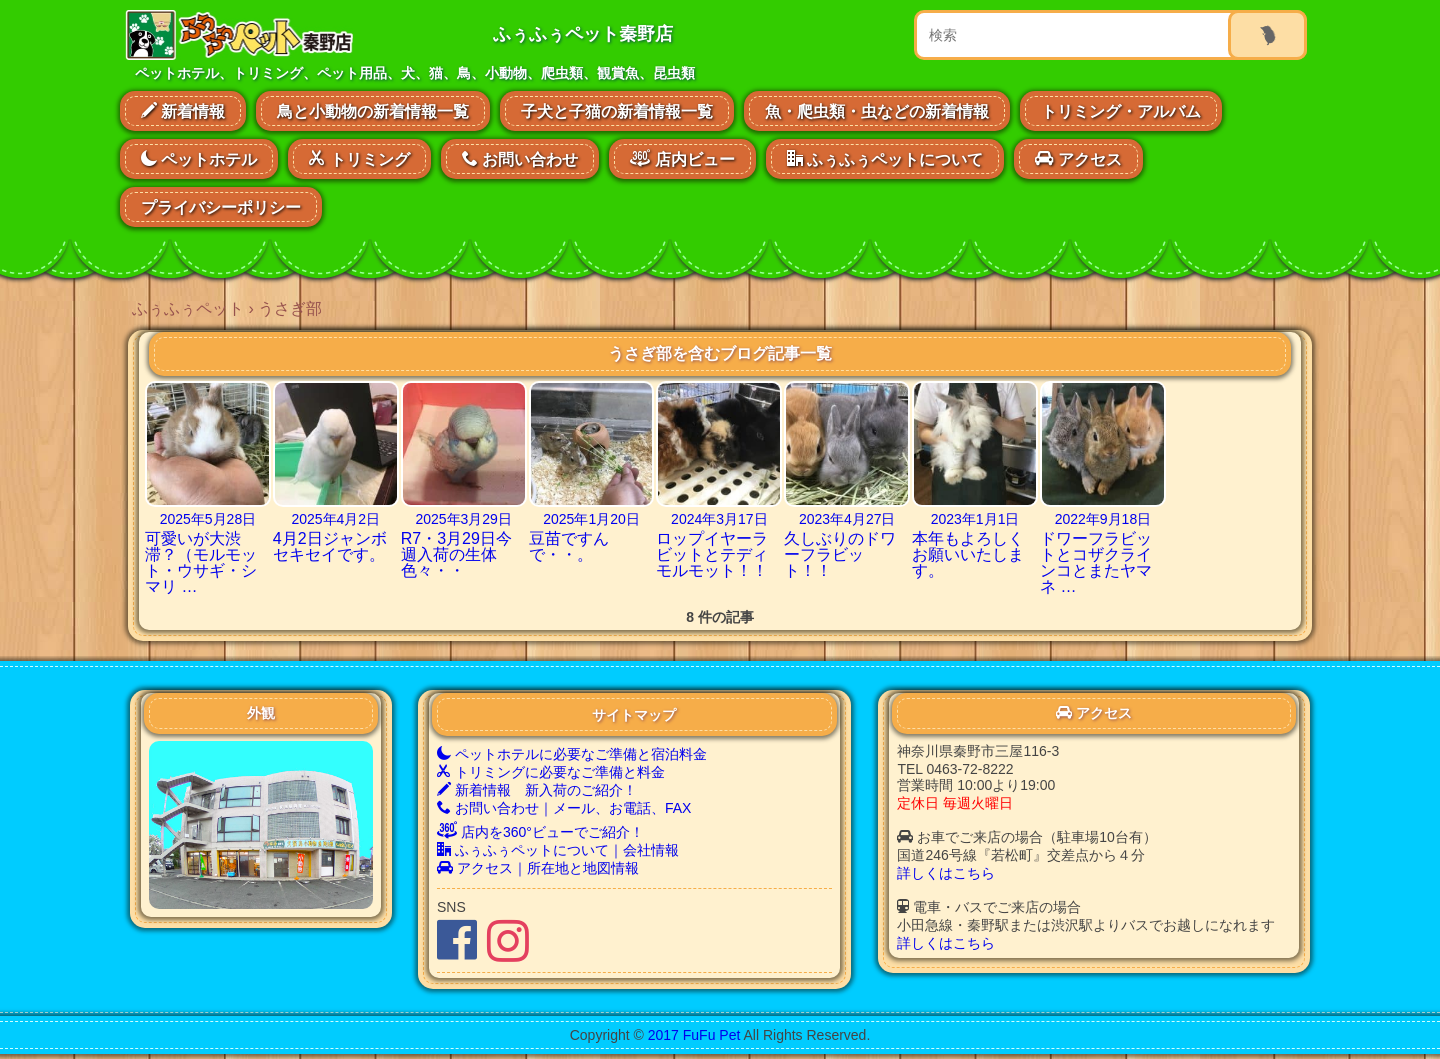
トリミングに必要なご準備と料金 (551, 772)
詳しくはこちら (946, 873)
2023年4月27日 (847, 519)
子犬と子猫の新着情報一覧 (617, 111)
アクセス (1078, 159)
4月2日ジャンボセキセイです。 (330, 546)
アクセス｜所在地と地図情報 (538, 868)
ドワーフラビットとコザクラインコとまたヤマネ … (1096, 562)
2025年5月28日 (208, 519)
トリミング (359, 159)
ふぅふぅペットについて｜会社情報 (558, 850)
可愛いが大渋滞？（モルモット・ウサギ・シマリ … (201, 562)
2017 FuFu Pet (694, 1035)
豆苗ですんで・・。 (569, 546)
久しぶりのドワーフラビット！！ (840, 554)
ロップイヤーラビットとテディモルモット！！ (712, 554)
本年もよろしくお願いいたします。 (968, 554)
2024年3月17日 (719, 519)
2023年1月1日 (975, 519)
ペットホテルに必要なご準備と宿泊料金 (572, 754)
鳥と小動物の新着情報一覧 (373, 111)
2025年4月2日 (335, 519)
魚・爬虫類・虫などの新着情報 (877, 111)
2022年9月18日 (1103, 519)
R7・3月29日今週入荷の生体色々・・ (456, 554)
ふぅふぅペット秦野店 (583, 34)
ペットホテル (199, 159)
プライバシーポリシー (221, 207)
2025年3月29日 (463, 519)
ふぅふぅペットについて (885, 159)
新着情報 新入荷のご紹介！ (537, 790)
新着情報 (183, 111)
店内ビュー (682, 157)
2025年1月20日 (591, 519)
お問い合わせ (520, 159)
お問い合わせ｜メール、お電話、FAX (564, 808)
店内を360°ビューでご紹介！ (540, 832)
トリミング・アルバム (1121, 111)
